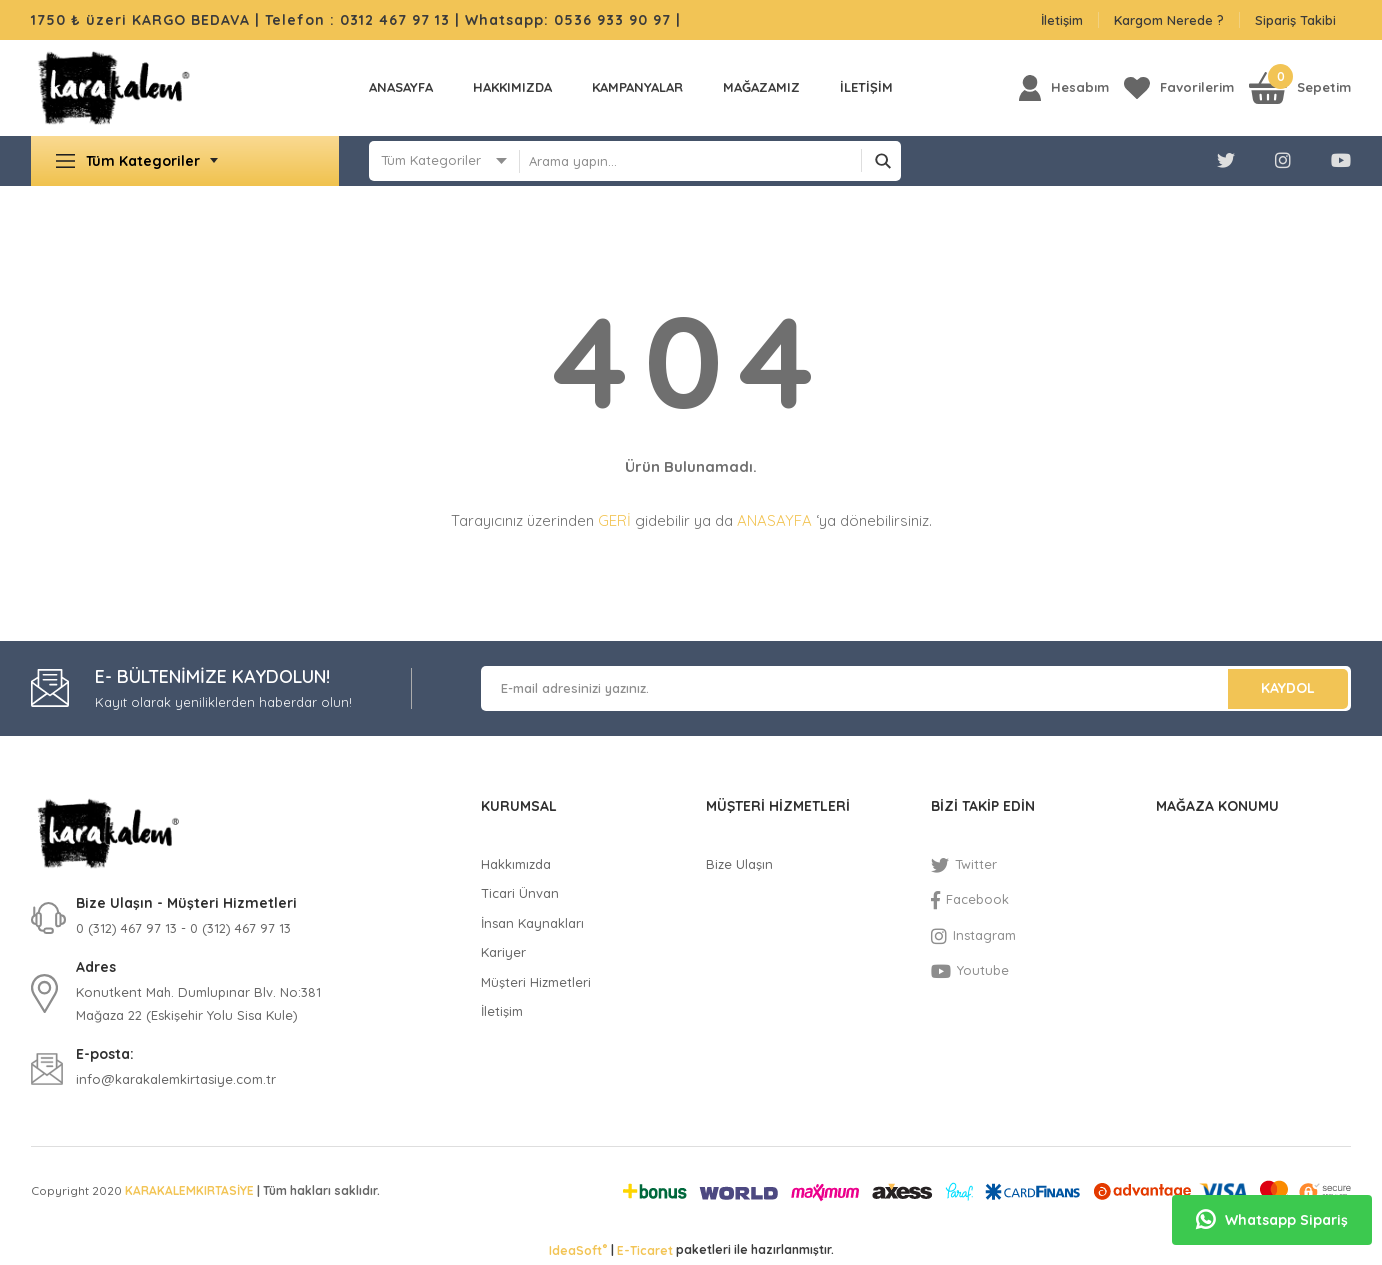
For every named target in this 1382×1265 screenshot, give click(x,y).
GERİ (614, 520)
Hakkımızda (512, 87)
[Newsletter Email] (916, 688)
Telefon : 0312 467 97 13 (357, 20)
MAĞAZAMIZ (761, 87)
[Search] (710, 161)
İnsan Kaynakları (532, 923)
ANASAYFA (774, 520)
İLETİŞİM (866, 87)
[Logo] (113, 88)
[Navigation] (185, 161)
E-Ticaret (645, 1250)
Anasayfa (401, 87)
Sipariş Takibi (1295, 20)
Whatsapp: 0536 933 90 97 (570, 20)
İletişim (1062, 20)
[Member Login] (1064, 87)
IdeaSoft (578, 1250)
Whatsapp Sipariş (1272, 1220)
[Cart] (1300, 87)
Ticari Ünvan (520, 893)
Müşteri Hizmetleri (536, 982)
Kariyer (503, 952)
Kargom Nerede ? (1169, 20)
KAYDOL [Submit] (1288, 688)
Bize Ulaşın (739, 864)
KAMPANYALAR (637, 87)
